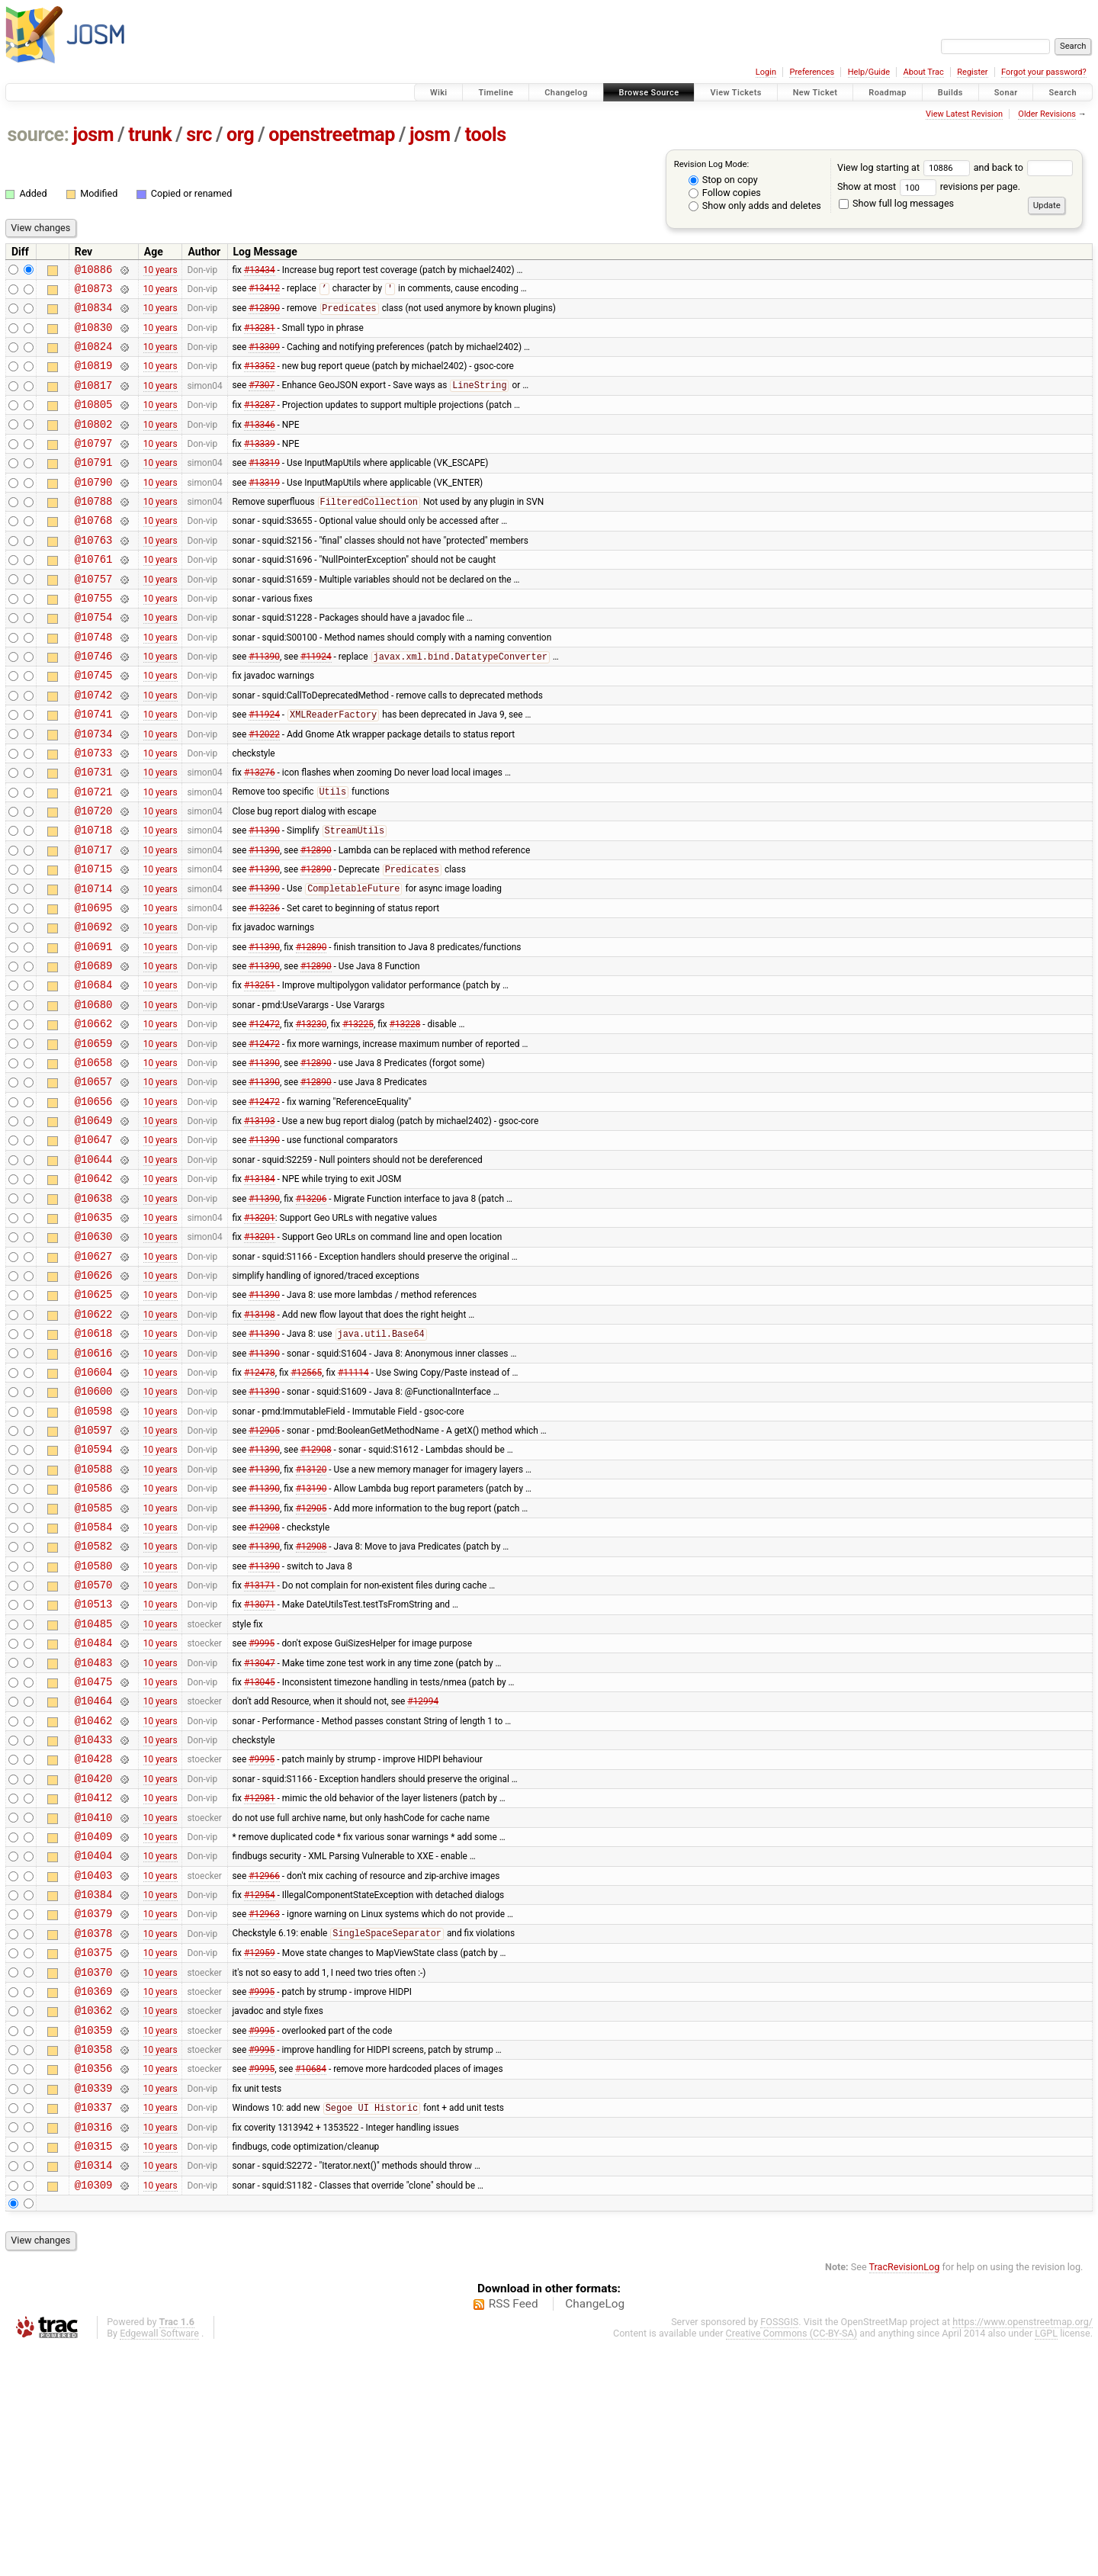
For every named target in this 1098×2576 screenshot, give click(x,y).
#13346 (259, 443)
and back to (1024, 167)
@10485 (94, 1785)
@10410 (94, 2002)
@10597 (94, 1569)
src (199, 135)
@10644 (94, 1266)
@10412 (94, 1980)
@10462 (94, 1894)
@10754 (94, 660)
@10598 (94, 1547)
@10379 (94, 2109)
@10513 (94, 1763)
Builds (950, 93)
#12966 (264, 2066)
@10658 (94, 1158)
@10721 (94, 855)
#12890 (264, 315)
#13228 (405, 1115)
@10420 (94, 1958)
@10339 (94, 2305)
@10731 (94, 833)
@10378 (94, 2132)
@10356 (94, 2283)
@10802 (94, 444)
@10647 (94, 1244)
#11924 (316, 704)
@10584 (94, 1677)
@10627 (94, 1374)
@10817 (94, 400)
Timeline (495, 93)
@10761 (94, 595)
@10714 (94, 963)
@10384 (94, 2088)
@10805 (94, 422)
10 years (160, 270)
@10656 (94, 1201)
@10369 (94, 2196)
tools (485, 135)
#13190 (311, 1634)
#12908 (316, 1590)
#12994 (422, 1872)
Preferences (811, 72)
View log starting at (905, 167)
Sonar (1006, 93)
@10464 (94, 1872)
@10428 (94, 1936)
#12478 (259, 1503)
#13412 (264, 292)
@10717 (94, 920)
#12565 (306, 1503)
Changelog (565, 93)
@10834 (94, 314)
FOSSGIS (779, 2550)
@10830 (94, 336)
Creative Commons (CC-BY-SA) (792, 2562)
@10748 (94, 682)
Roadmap (887, 93)
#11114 (353, 1503)
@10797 (94, 465)
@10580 (94, 1721)
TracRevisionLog (904, 2495)
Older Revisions (1047, 114)
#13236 (264, 984)
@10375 (94, 2153)
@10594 (94, 1590)
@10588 (94, 1612)
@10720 (94, 876)
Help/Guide (869, 72)
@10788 (94, 530)
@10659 (94, 1136)
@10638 (94, 1309)
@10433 (94, 1915)
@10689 (94, 1049)
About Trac (924, 72)
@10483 (94, 1829)
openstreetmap (331, 135)
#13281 (259, 335)
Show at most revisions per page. (928, 186)
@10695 (94, 985)
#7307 (261, 401)
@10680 (94, 1093)
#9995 (261, 1807)
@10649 (94, 1223)
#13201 (259, 1330)
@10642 (94, 1287)
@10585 (94, 1656)
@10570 (94, 1742)
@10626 (94, 1396)
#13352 (259, 379)
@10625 (94, 1417)
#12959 (259, 2153)
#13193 (259, 1223)
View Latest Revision (964, 114)
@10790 (94, 509)
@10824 (94, 357)
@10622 (94, 1439)
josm (93, 135)
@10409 (94, 2023)
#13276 (259, 833)
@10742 (94, 747)
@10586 (94, 1634)
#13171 (259, 1742)
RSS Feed (513, 2532)
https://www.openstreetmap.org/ (1022, 2550)
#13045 (259, 1850)
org (240, 135)
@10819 (94, 378)
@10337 (94, 2326)
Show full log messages (896, 203)
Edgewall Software (159, 2562)
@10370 (94, 2175)
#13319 (264, 487)
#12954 (259, 2088)
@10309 (94, 2413)
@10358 (94, 2261)
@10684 (94, 1071)
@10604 (94, 1504)
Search (1062, 93)
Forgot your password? (1044, 72)
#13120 (311, 1612)
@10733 (94, 812)
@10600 (94, 1525)
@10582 (94, 1698)
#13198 (259, 1439)
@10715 (94, 941)
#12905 (264, 1569)
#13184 (259, 1288)
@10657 (94, 1179)
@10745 (94, 725)
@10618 (94, 1460)
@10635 (94, 1331)
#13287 (259, 422)
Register (972, 72)
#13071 (259, 1764)
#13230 (311, 1115)
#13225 (358, 1115)
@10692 (94, 1006)
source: (38, 135)
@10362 (94, 2218)
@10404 (94, 2045)
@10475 (94, 1850)
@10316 (94, 2348)
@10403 (94, 2067)
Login (766, 72)
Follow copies (725, 192)
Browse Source (649, 93)
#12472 (264, 1115)
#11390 (264, 704)
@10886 (94, 271)
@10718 (94, 898)
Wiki (439, 93)
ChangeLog (594, 2532)
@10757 (94, 617)
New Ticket (815, 93)
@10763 (94, 574)
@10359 (94, 2240)
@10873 (94, 292)
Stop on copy (723, 179)
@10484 (94, 1807)
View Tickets (735, 93)
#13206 (311, 1309)
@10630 (94, 1352)
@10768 (94, 551)
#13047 (259, 1828)
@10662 (94, 1114)
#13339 (259, 465)
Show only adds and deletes (755, 205)
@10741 (94, 768)
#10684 (310, 2283)
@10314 (94, 2391)
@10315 (94, 2369)
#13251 (259, 1071)
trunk (150, 135)
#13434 (259, 270)
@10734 (94, 790)
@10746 (94, 703)
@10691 (94, 1028)
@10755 (94, 638)
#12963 (264, 2110)
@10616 (94, 1483)
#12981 (259, 1980)
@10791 (94, 487)
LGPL (1046, 2562)
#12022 (264, 790)
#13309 (264, 357)
